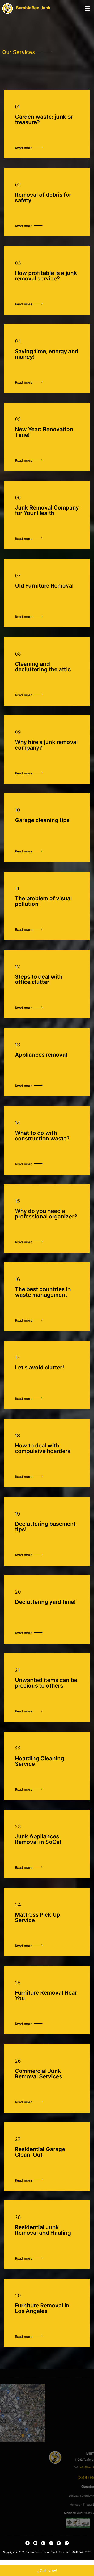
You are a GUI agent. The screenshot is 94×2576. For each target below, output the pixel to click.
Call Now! (47, 2571)
